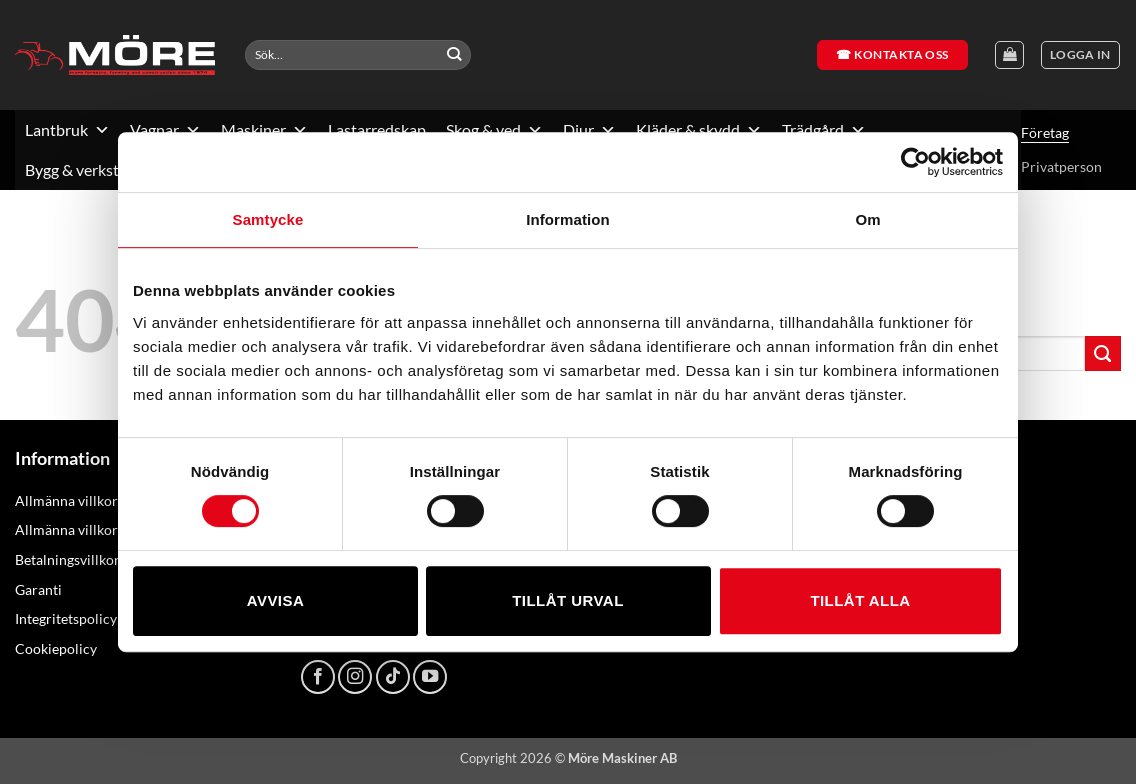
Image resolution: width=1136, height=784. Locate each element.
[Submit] (454, 55)
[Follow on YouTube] (430, 677)
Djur (589, 130)
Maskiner (264, 130)
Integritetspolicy (66, 618)
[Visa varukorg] (1009, 55)
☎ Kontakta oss (892, 54)
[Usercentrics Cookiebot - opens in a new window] (915, 162)
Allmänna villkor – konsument (108, 500)
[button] (1080, 55)
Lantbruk (67, 130)
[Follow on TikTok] (393, 677)
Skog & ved (494, 130)
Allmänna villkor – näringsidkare (116, 529)
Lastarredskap (377, 129)
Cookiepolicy (56, 648)
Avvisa (275, 600)
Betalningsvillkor (67, 559)
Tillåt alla (860, 600)
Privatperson (1061, 166)
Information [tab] (568, 219)
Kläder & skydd (699, 130)
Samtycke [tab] (268, 219)
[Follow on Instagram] (355, 677)
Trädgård (824, 130)
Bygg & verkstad (91, 170)
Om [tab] (867, 219)
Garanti (38, 589)
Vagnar (165, 130)
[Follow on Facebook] (318, 677)
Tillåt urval (568, 600)
